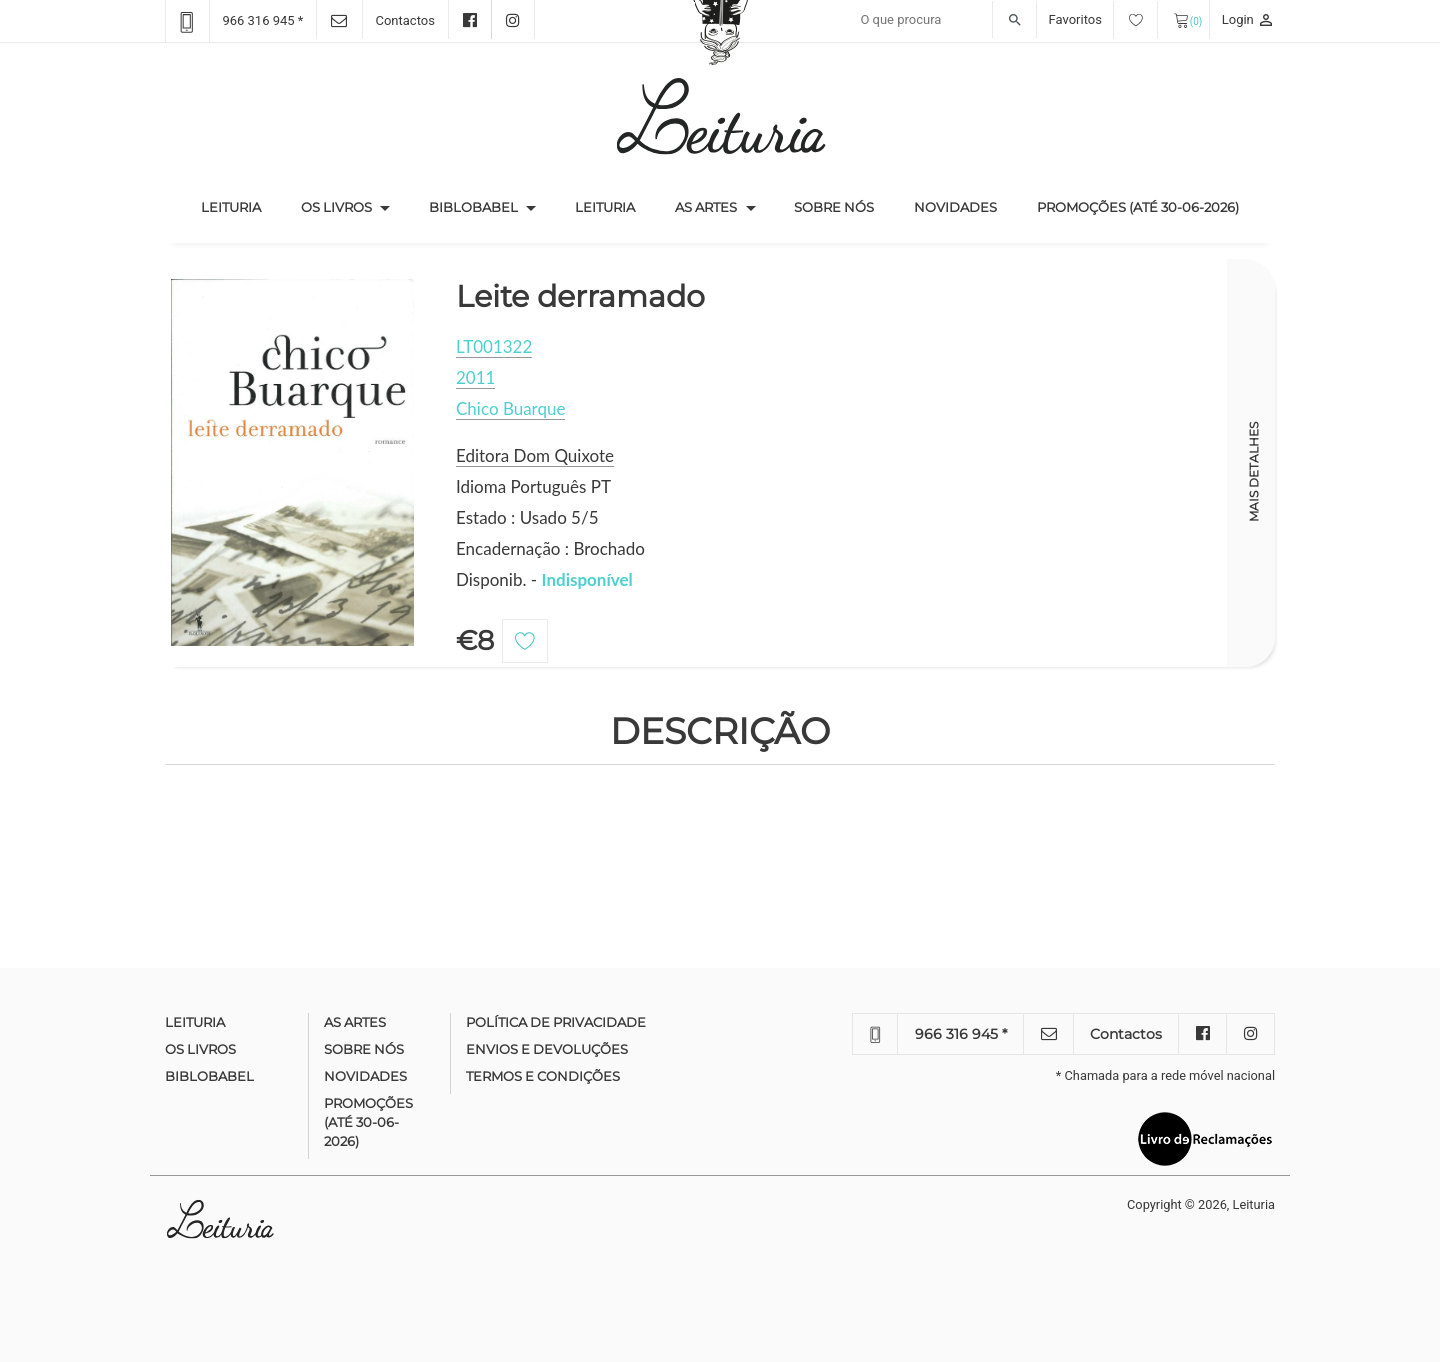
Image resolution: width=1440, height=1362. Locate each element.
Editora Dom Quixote (535, 455)
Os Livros (336, 207)
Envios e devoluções (547, 1049)
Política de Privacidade (556, 1022)
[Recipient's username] (943, 20)
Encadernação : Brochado (550, 548)
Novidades (955, 207)
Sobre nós (834, 207)
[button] (385, 208)
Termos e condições (543, 1076)
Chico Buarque (510, 408)
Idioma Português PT (533, 486)
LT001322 (494, 346)
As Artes (706, 207)
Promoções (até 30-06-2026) (1138, 207)
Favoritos (1103, 19)
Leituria (241, 206)
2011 (475, 377)
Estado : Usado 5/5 (527, 517)
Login (1248, 19)
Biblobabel (473, 207)
